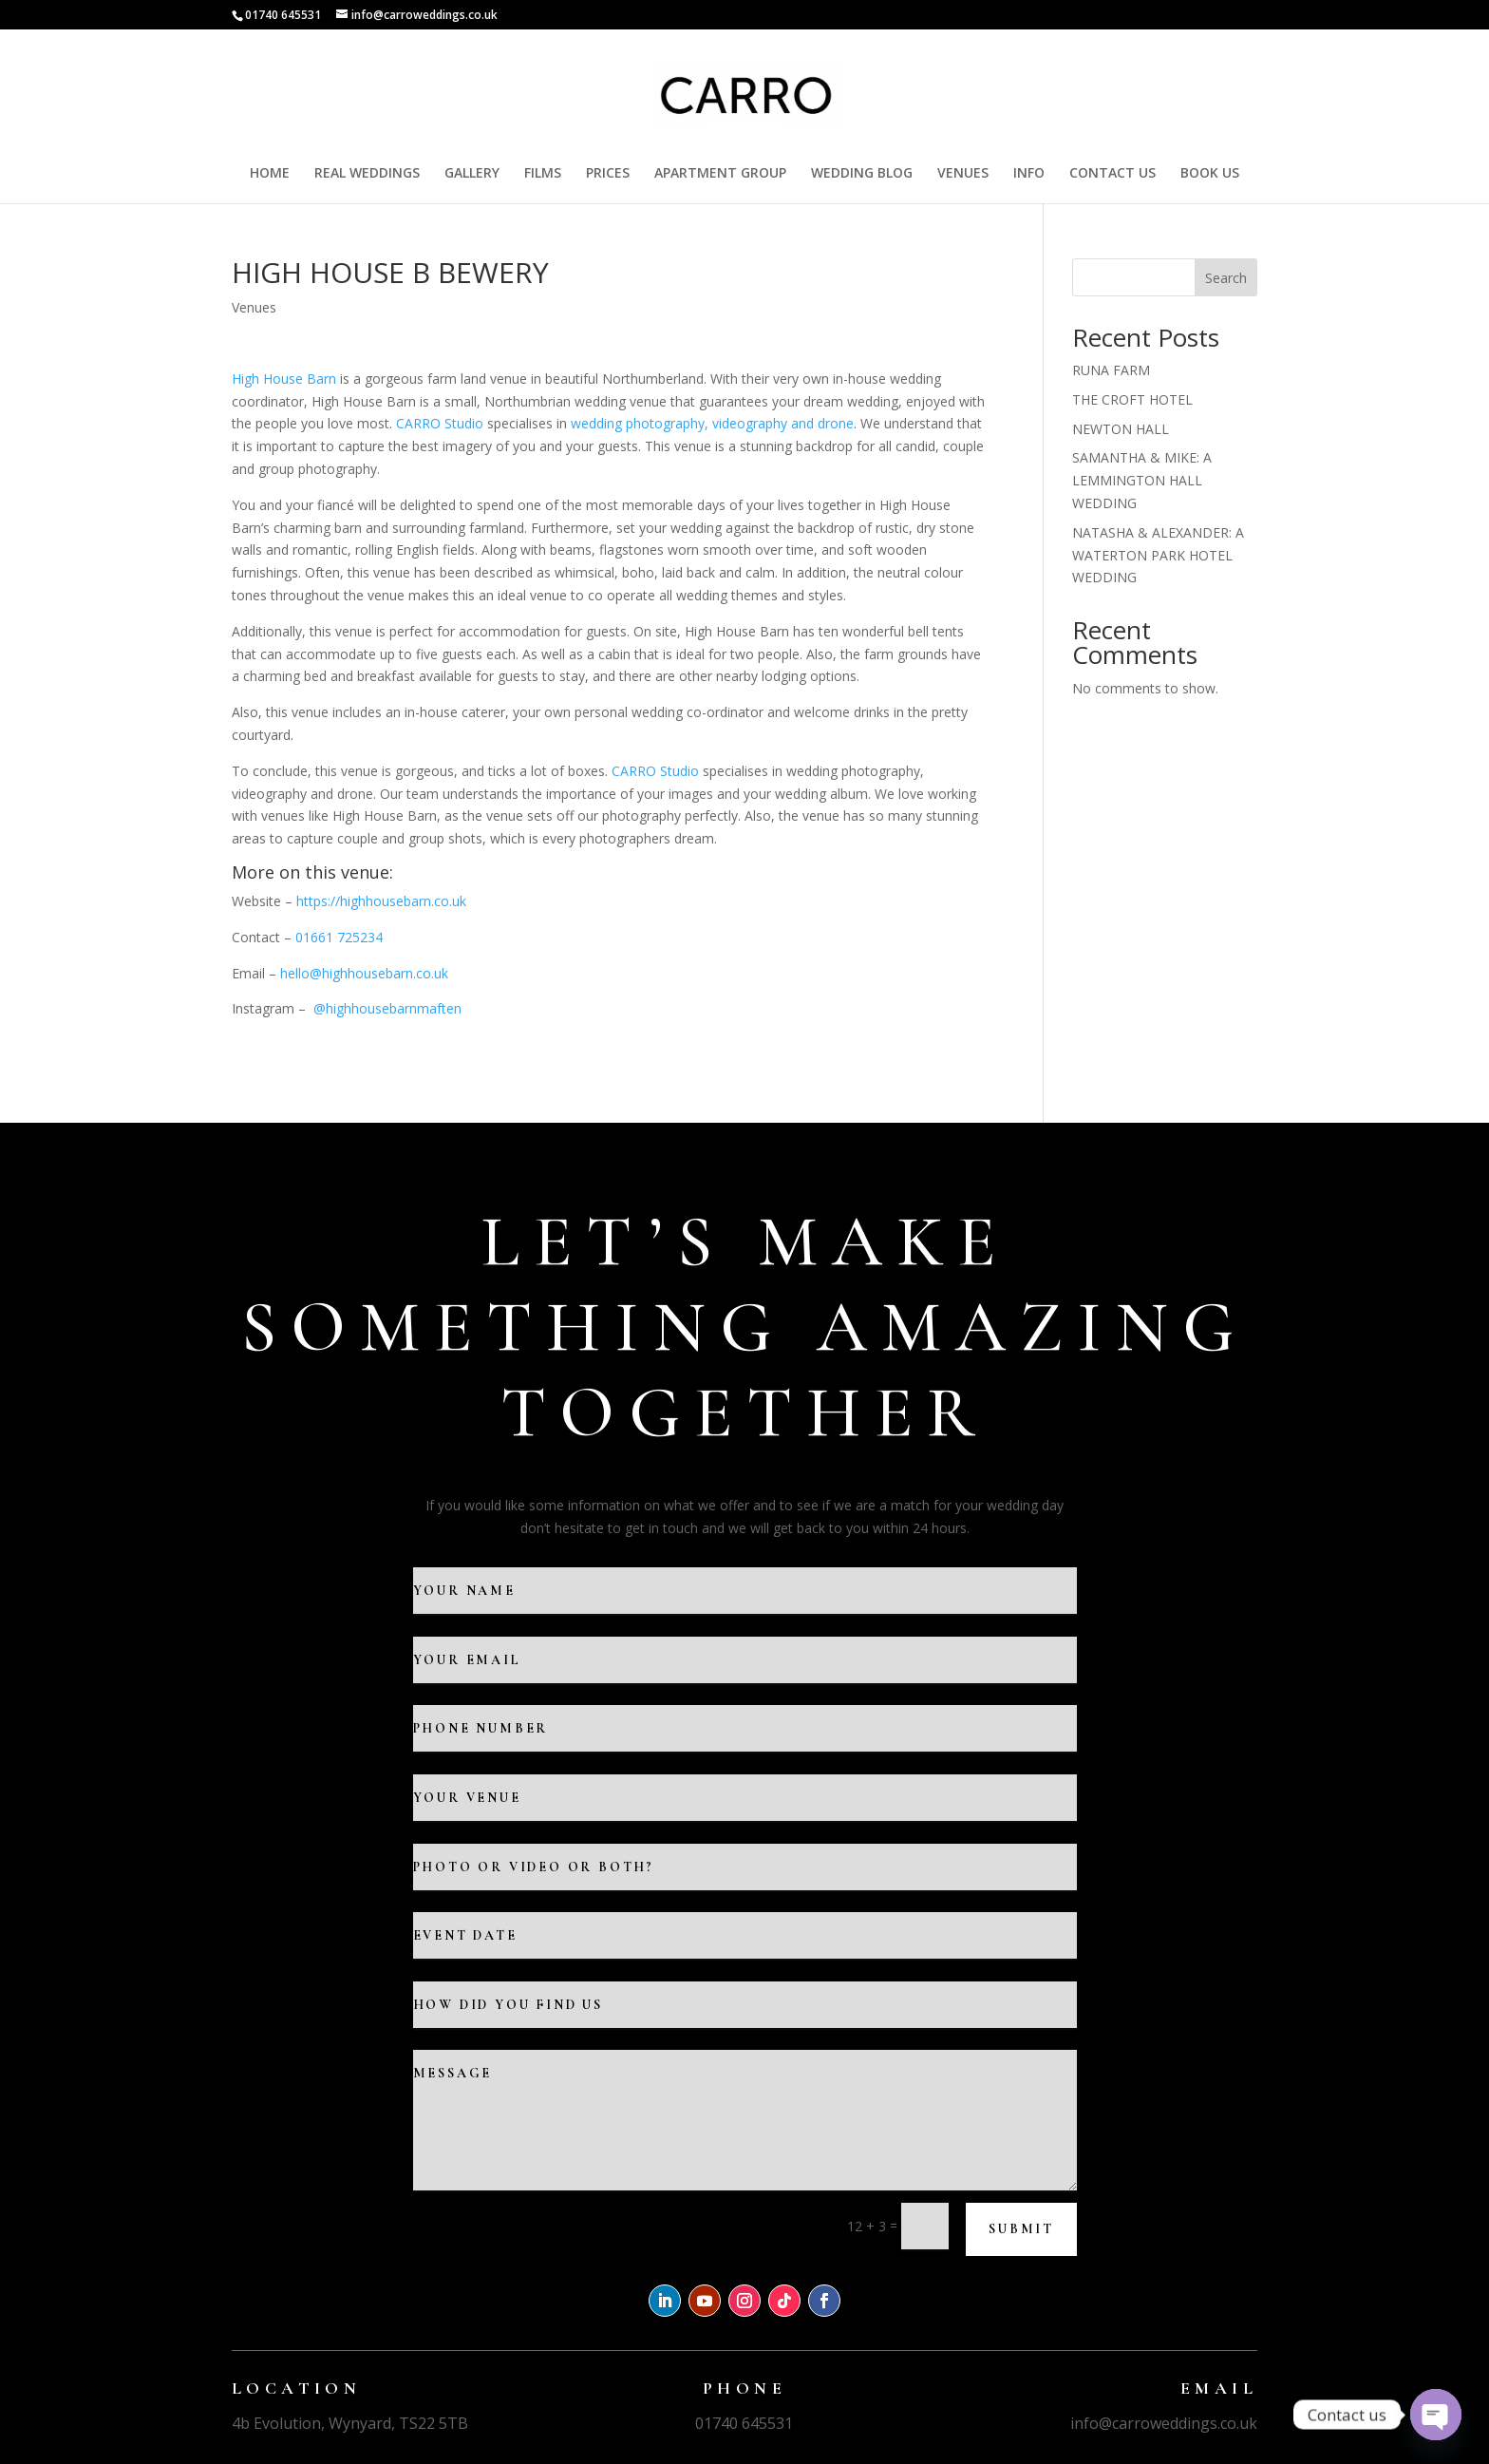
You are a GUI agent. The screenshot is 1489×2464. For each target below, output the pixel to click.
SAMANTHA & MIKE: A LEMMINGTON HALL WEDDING (1142, 480)
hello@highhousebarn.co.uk (364, 973)
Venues (254, 307)
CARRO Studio (439, 423)
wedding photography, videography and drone (712, 423)
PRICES (608, 173)
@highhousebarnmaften (389, 1008)
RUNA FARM (1111, 370)
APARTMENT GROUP (720, 173)
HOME (270, 173)
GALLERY (471, 173)
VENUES (963, 173)
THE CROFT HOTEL (1132, 399)
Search (1226, 278)
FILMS (542, 173)
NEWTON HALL (1120, 429)
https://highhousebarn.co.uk (381, 901)
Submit (1021, 2229)
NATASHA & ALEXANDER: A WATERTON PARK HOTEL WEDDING (1158, 555)
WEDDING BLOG (862, 173)
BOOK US (1209, 173)
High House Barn (284, 379)
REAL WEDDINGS (367, 173)
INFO (1029, 173)
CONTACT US (1112, 173)
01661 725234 (339, 937)
